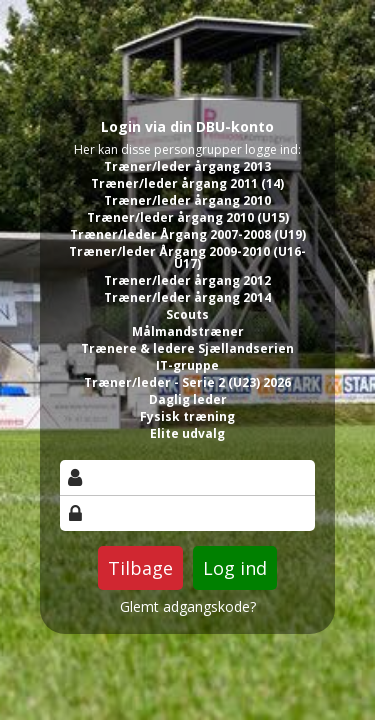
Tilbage (140, 568)
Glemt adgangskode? (188, 607)
